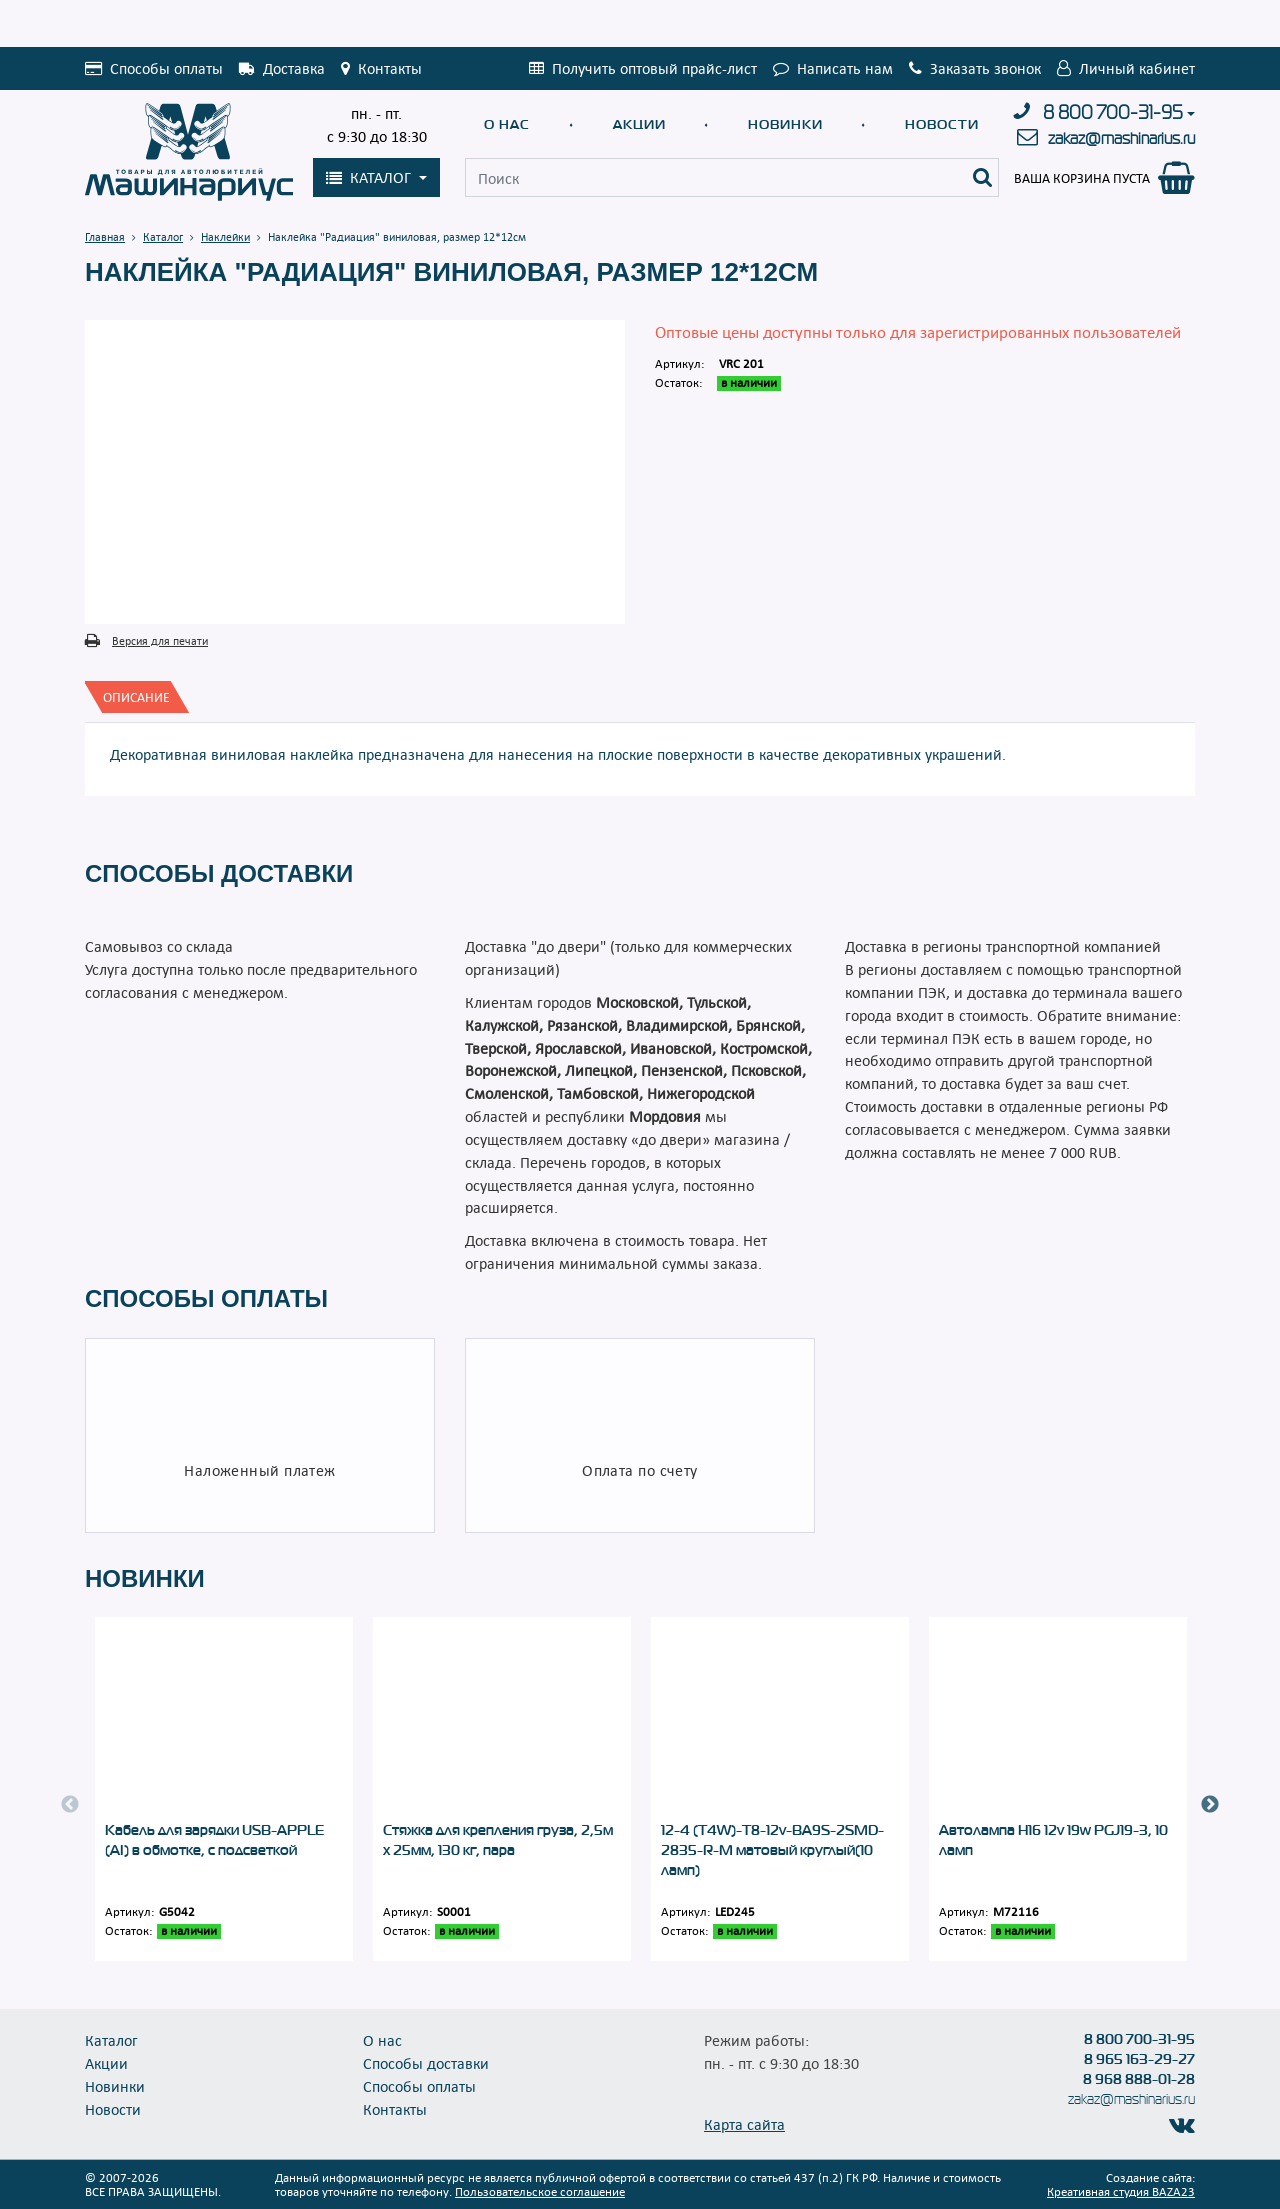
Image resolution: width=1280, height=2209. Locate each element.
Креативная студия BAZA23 (1121, 2191)
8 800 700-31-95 (1113, 113)
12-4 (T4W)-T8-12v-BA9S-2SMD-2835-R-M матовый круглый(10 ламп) (772, 1850)
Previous (70, 1805)
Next (1210, 1805)
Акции (639, 124)
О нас (507, 124)
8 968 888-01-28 (1139, 2079)
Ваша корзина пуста (1082, 178)
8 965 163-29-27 (1139, 2059)
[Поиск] (983, 177)
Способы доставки (426, 2063)
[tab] (136, 697)
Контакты (395, 2109)
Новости (942, 124)
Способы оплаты (419, 2086)
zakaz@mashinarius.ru (1121, 138)
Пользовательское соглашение (540, 2191)
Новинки (785, 124)
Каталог (111, 2040)
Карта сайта (744, 2124)
